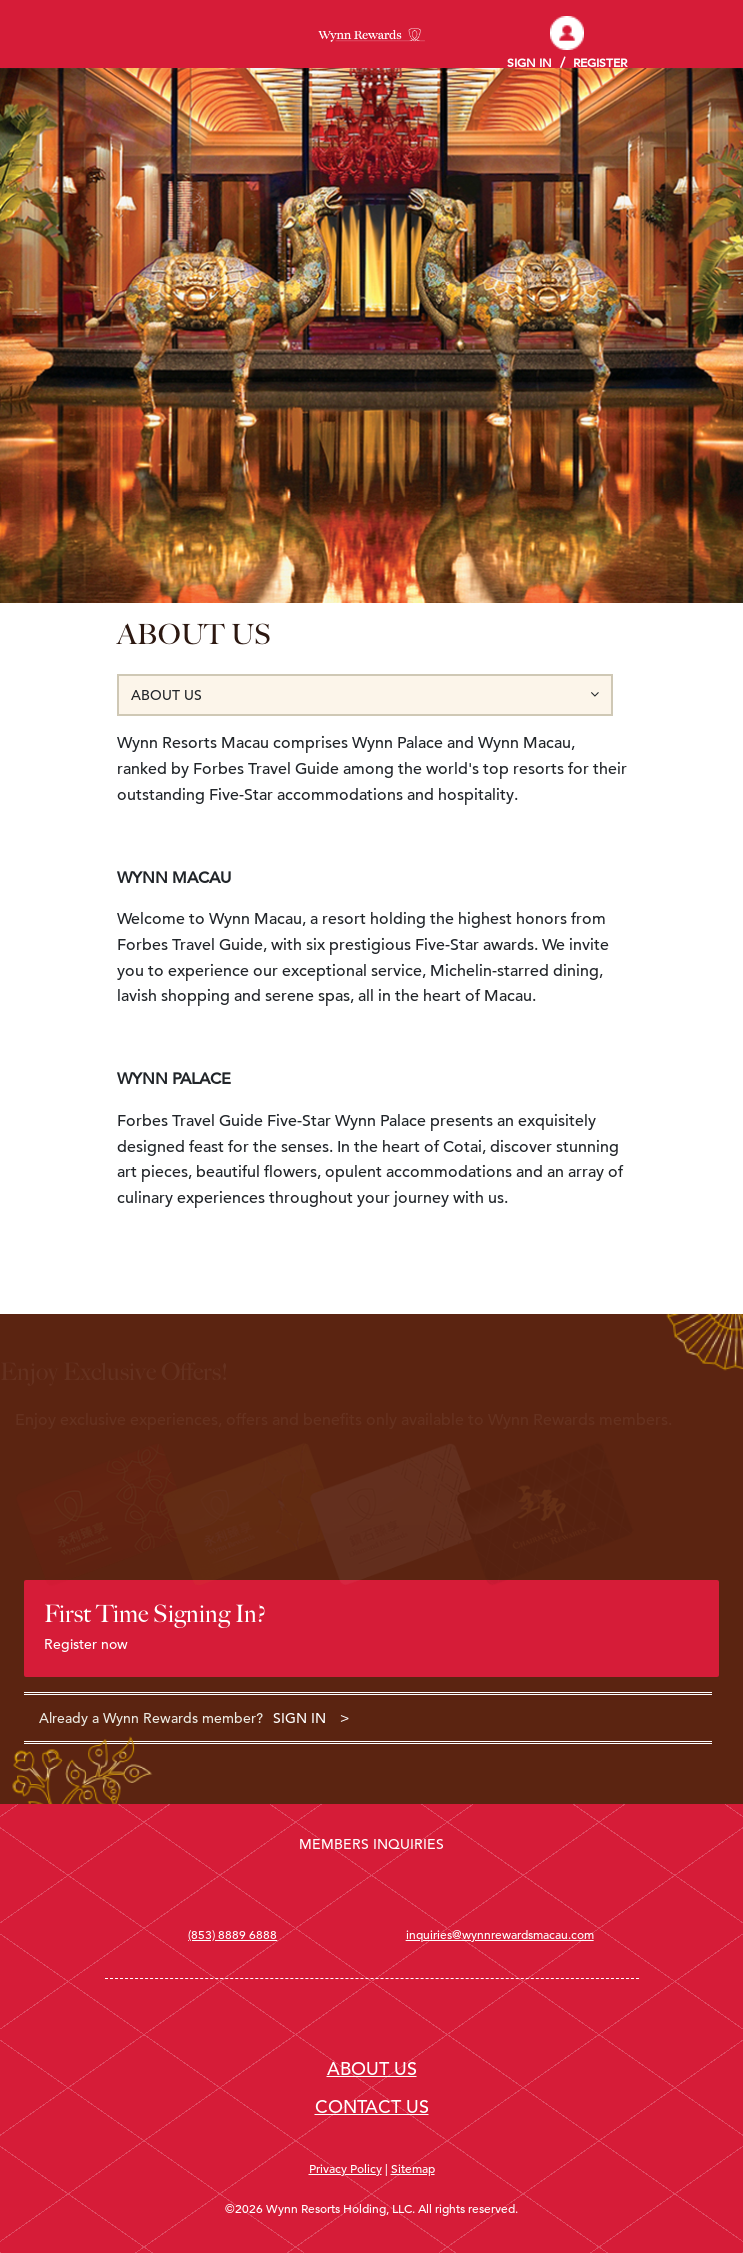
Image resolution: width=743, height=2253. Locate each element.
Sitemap (413, 2168)
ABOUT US (372, 2068)
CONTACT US (372, 2106)
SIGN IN (299, 1718)
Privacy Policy (345, 2168)
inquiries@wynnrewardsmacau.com (500, 1934)
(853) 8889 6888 (232, 1934)
